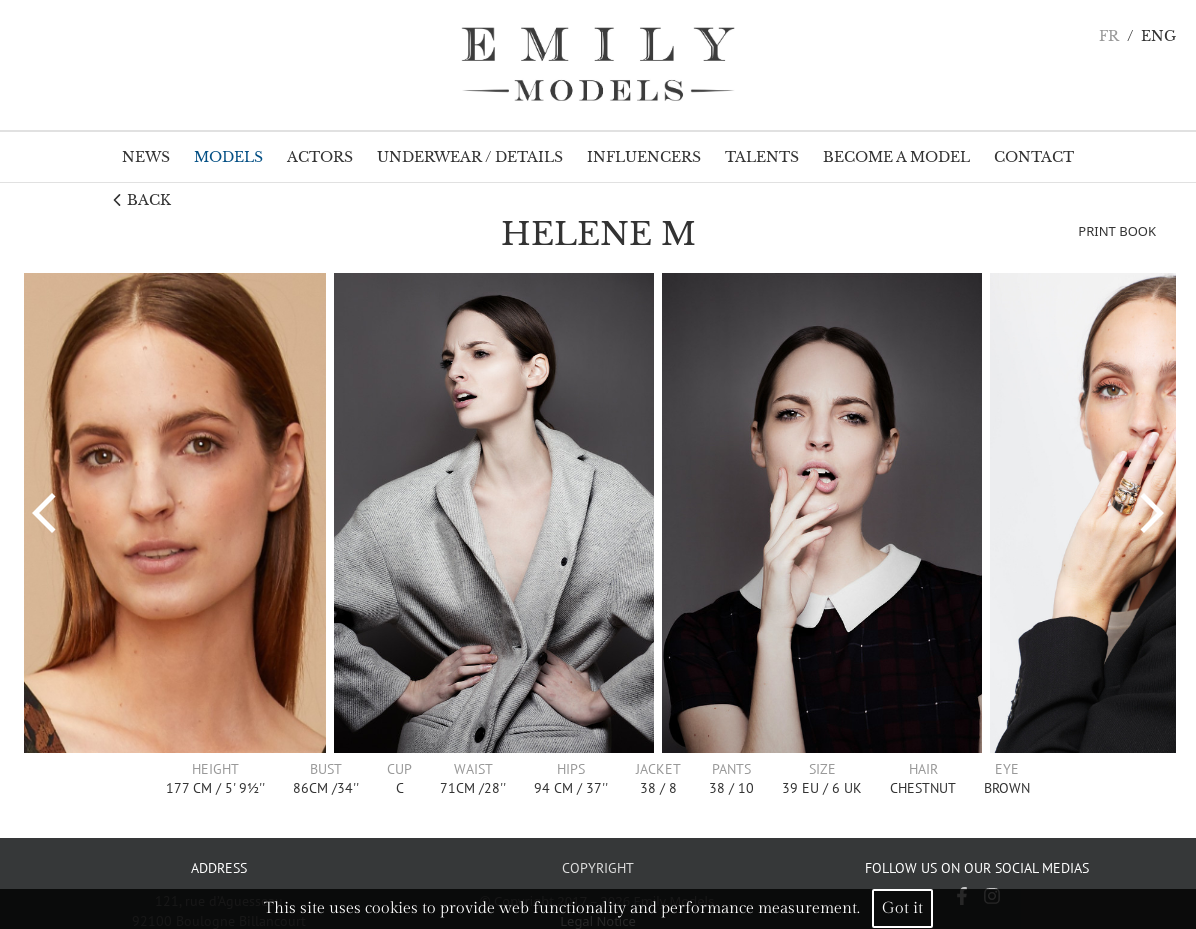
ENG (1158, 36)
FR (1109, 36)
